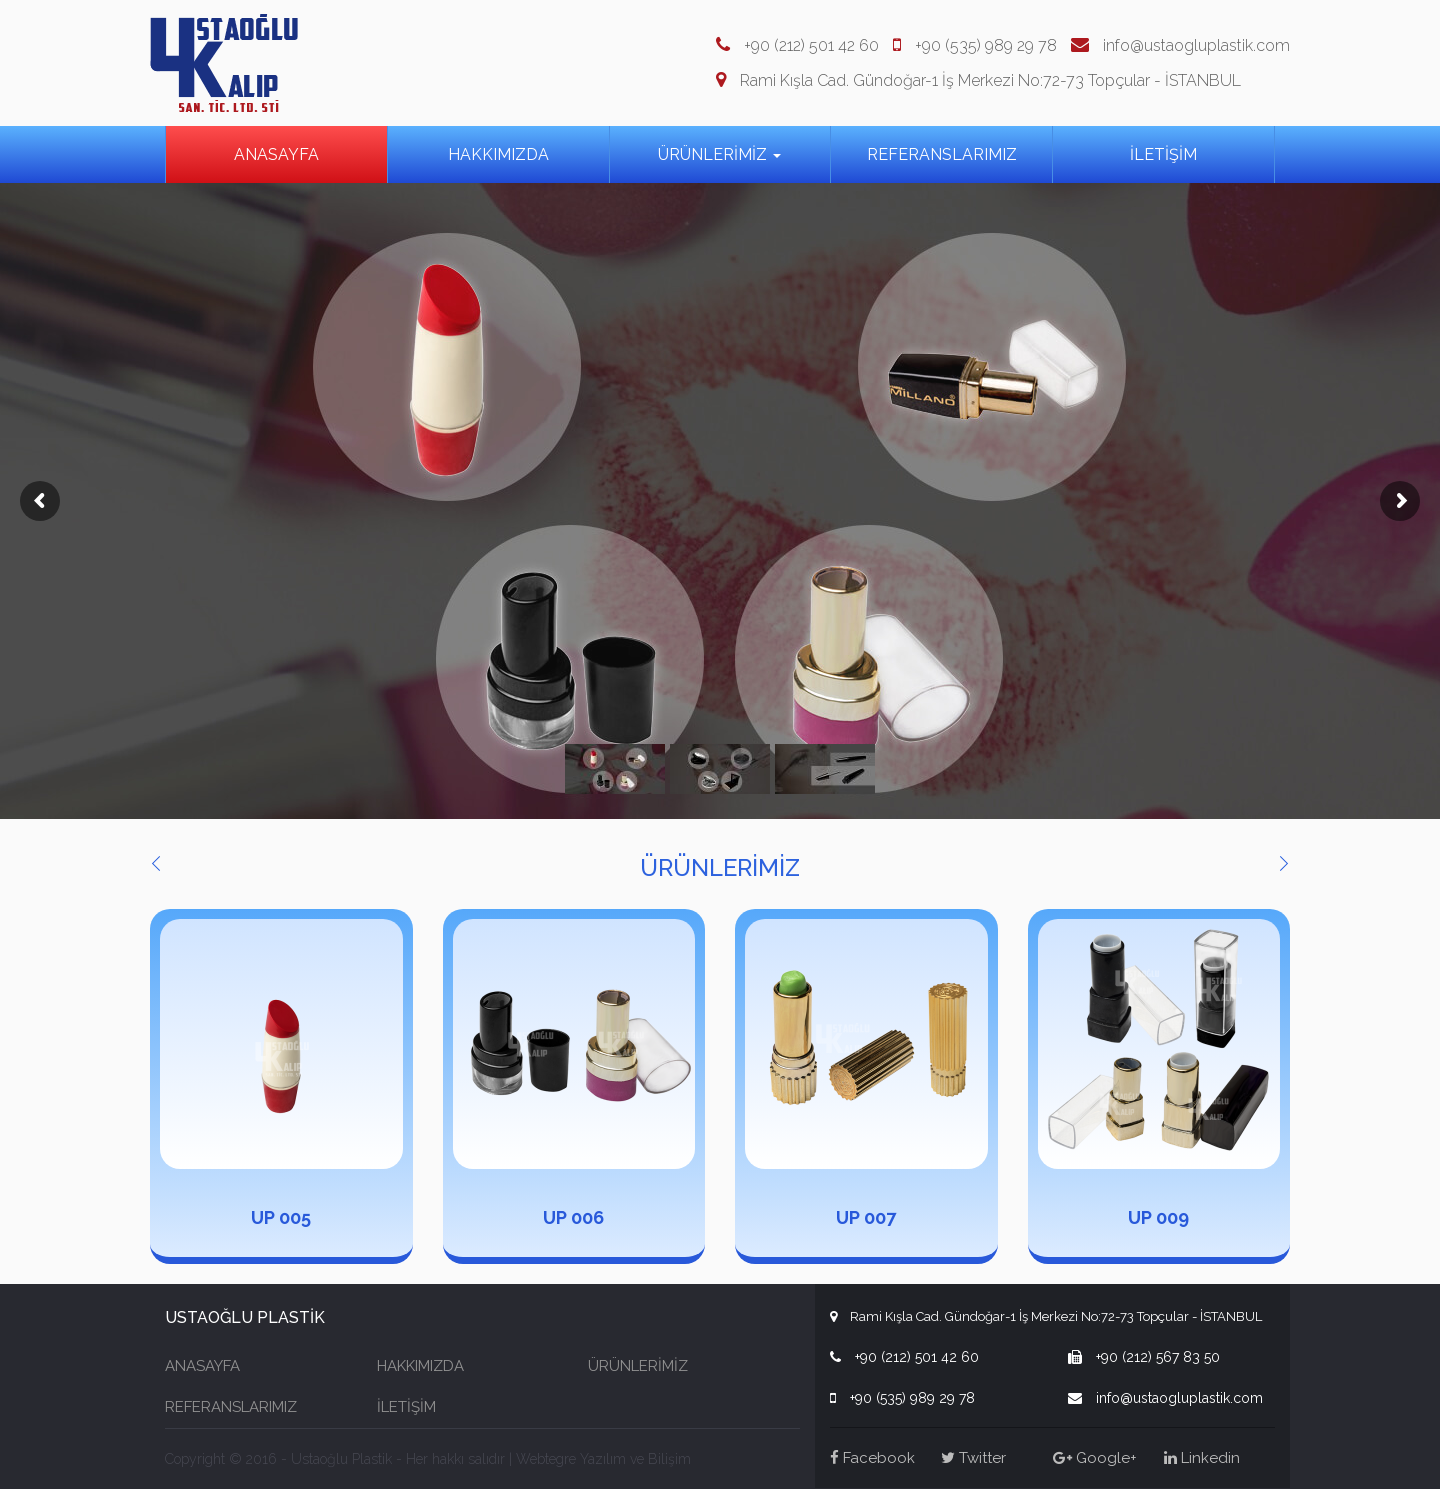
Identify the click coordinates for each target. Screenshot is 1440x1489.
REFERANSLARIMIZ (942, 154)
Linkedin (1202, 1458)
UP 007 (866, 1217)
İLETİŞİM (1163, 154)
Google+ (1095, 1458)
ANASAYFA (276, 154)
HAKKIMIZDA (498, 154)
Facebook (872, 1458)
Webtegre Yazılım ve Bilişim (603, 1459)
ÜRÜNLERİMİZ (719, 154)
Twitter (973, 1458)
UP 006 (573, 1217)
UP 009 (1158, 1217)
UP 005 (281, 1217)
